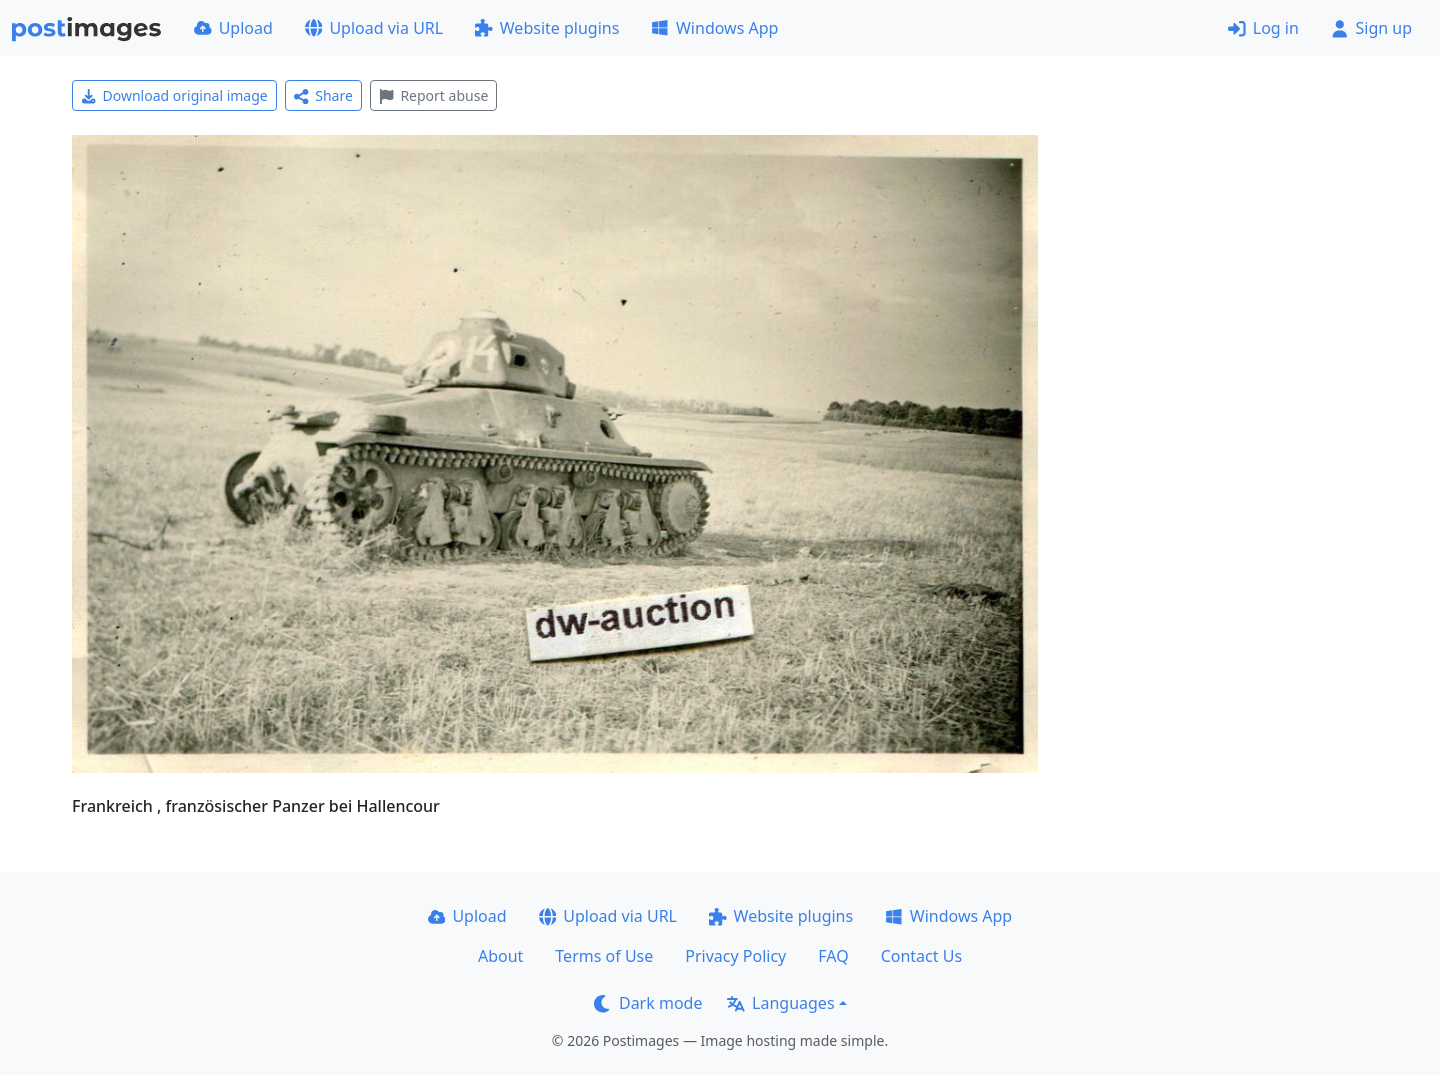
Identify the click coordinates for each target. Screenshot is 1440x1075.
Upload (233, 28)
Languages (780, 1003)
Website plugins (547, 28)
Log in (1263, 28)
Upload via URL (374, 28)
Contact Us (921, 956)
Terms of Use (604, 956)
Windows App (714, 28)
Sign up (1371, 28)
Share (323, 95)
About (500, 956)
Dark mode (648, 1003)
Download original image (174, 95)
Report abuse (433, 95)
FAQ (833, 956)
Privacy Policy (735, 956)
